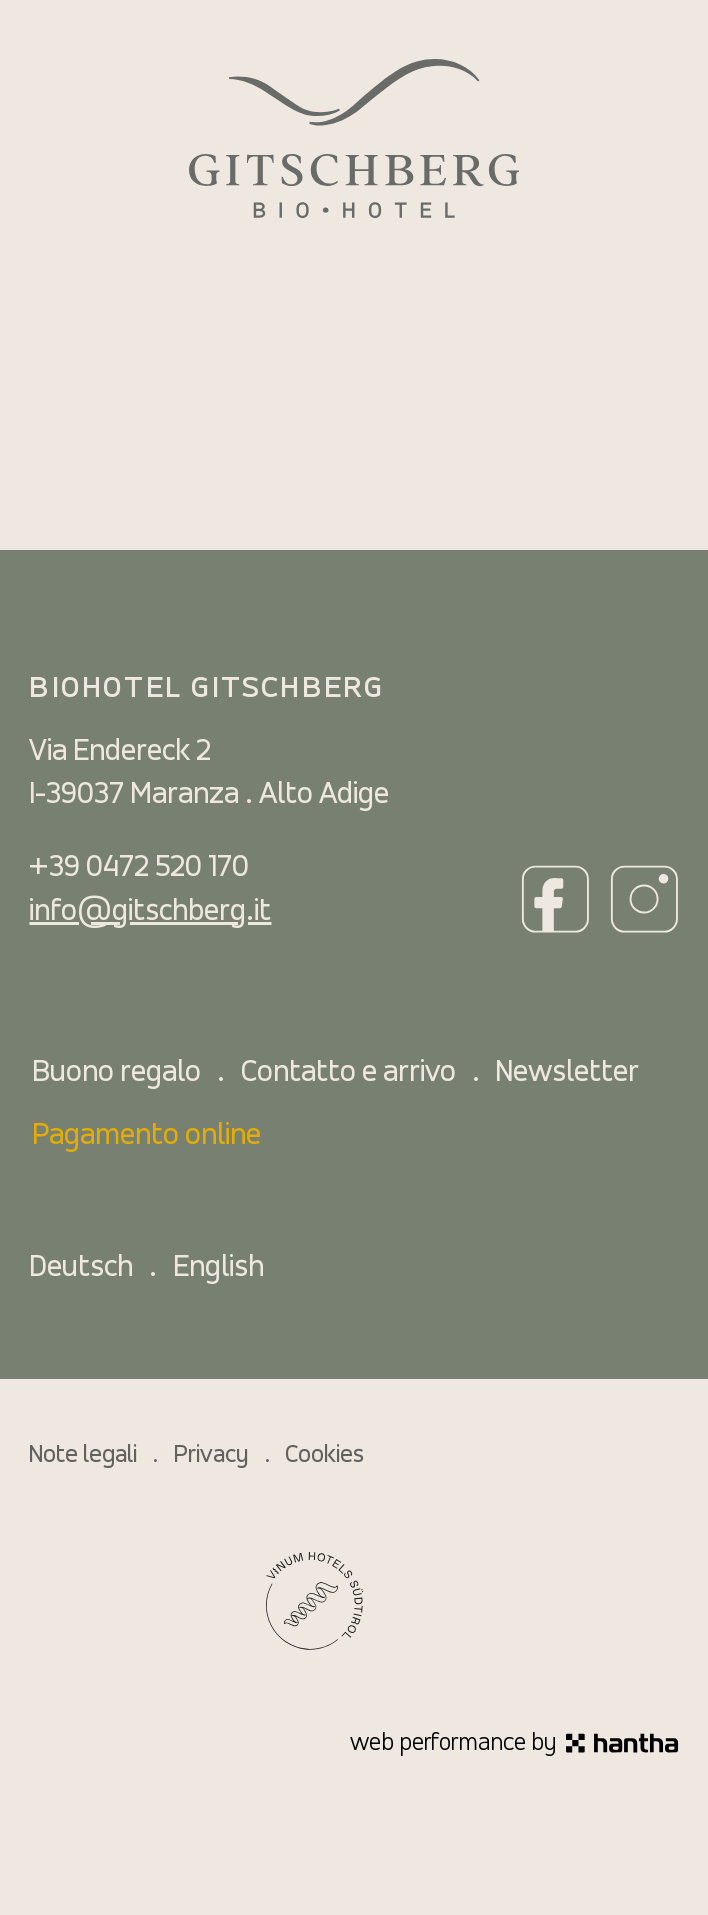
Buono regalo (116, 1073)
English (218, 1268)
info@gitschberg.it (150, 912)
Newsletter (567, 1073)
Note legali (83, 1455)
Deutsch (81, 1268)
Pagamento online (146, 1136)
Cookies (324, 1455)
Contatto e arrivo (348, 1073)
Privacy (211, 1455)
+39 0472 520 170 (139, 868)
